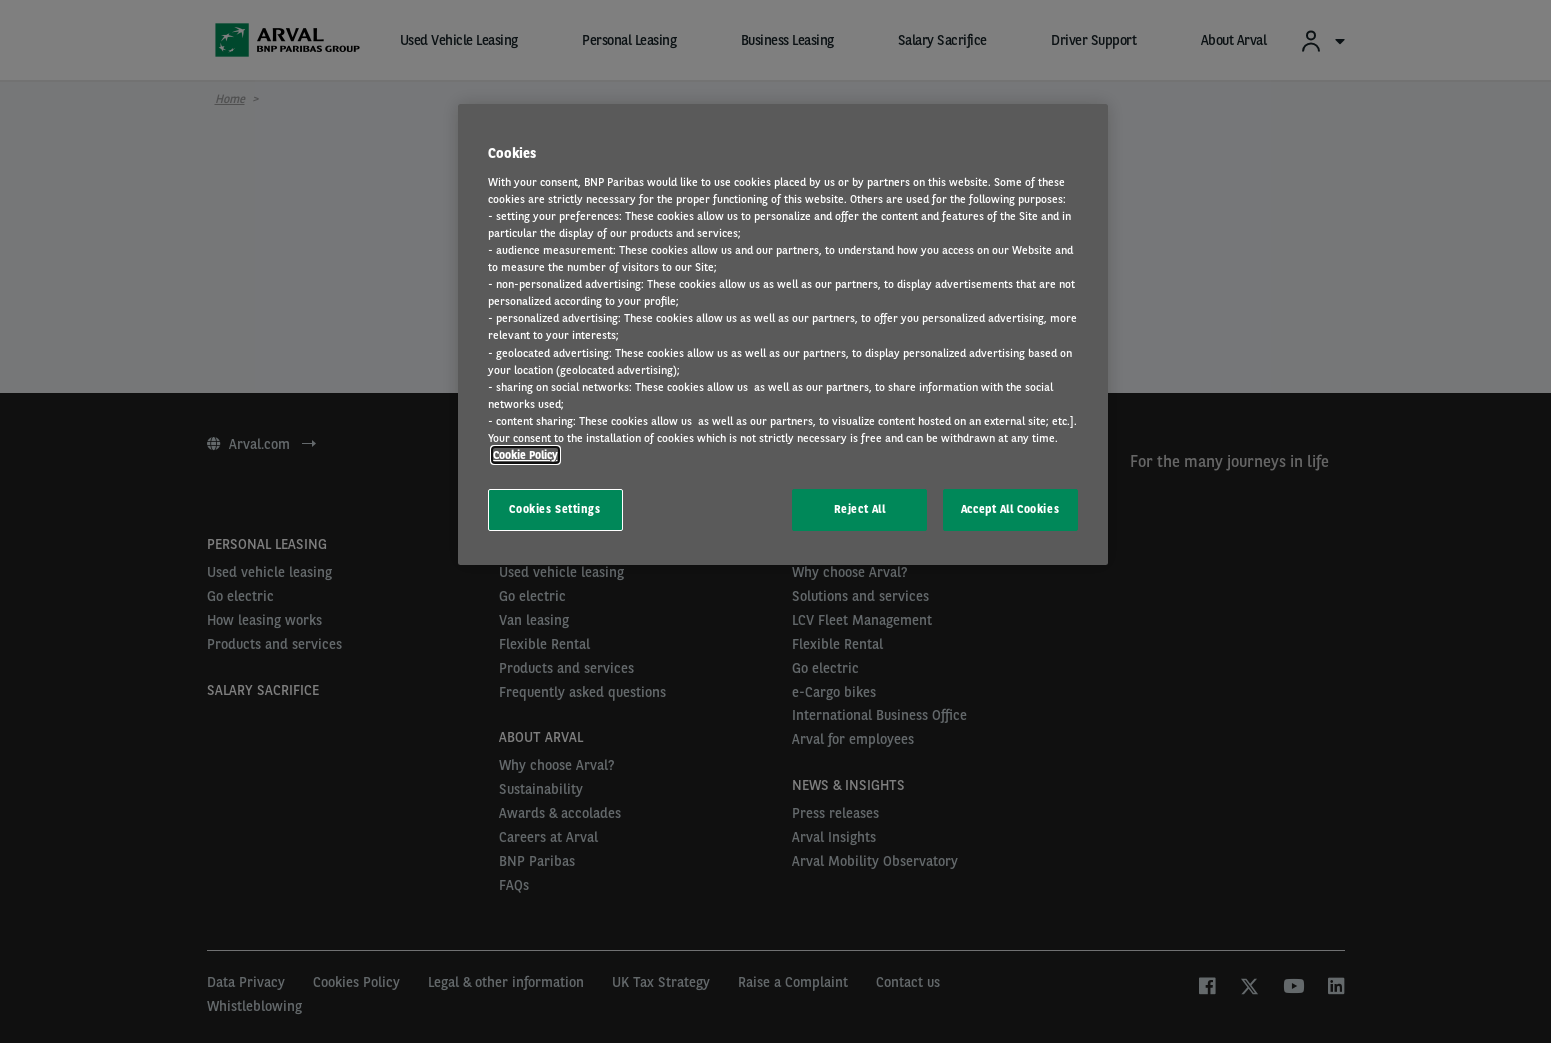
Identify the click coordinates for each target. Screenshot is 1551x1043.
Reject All (860, 509)
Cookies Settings (554, 509)
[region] (783, 334)
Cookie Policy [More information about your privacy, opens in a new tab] (525, 455)
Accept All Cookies (1010, 509)
